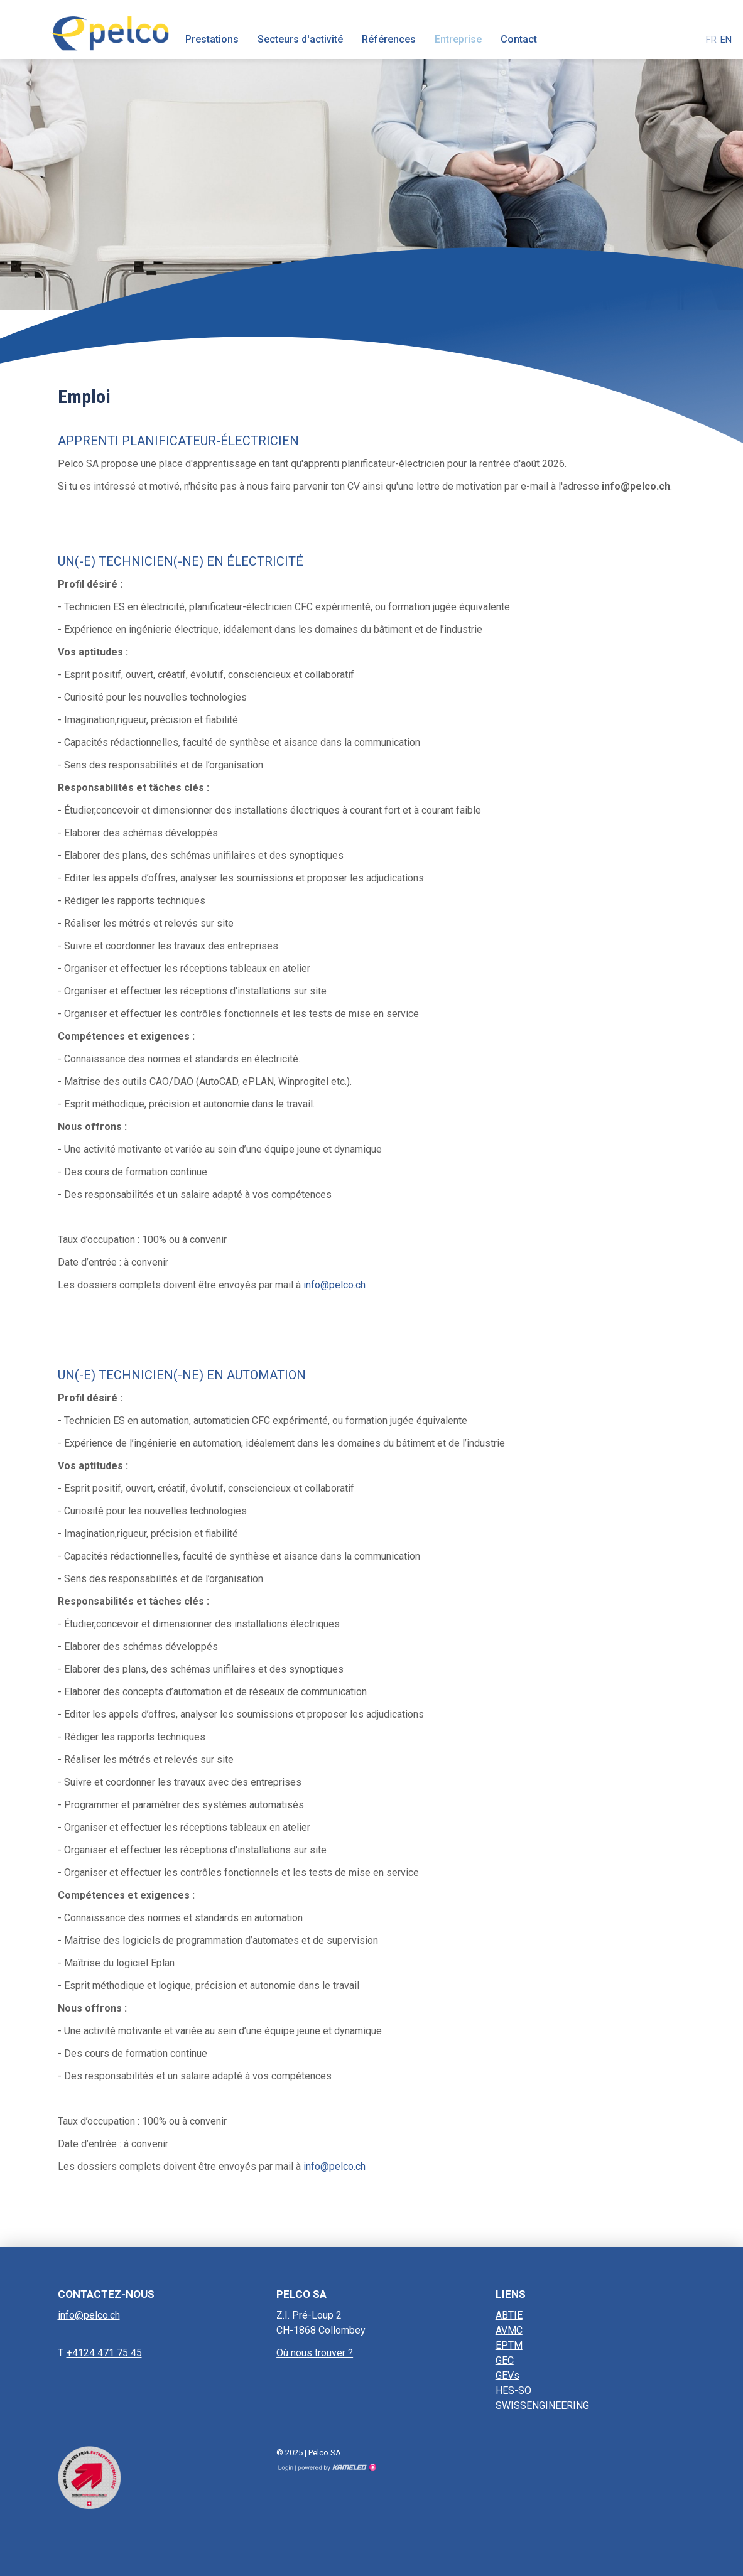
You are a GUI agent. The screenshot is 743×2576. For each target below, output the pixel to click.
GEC (505, 2360)
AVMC (509, 2330)
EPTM (509, 2345)
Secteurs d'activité (300, 39)
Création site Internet (336, 2467)
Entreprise (458, 39)
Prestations (212, 39)
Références (389, 39)
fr (711, 39)
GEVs (507, 2375)
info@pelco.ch (334, 1285)
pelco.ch (109, 29)
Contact (519, 39)
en (726, 39)
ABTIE (509, 2315)
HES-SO (513, 2390)
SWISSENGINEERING (542, 2406)
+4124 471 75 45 (104, 2353)
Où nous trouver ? (314, 2353)
